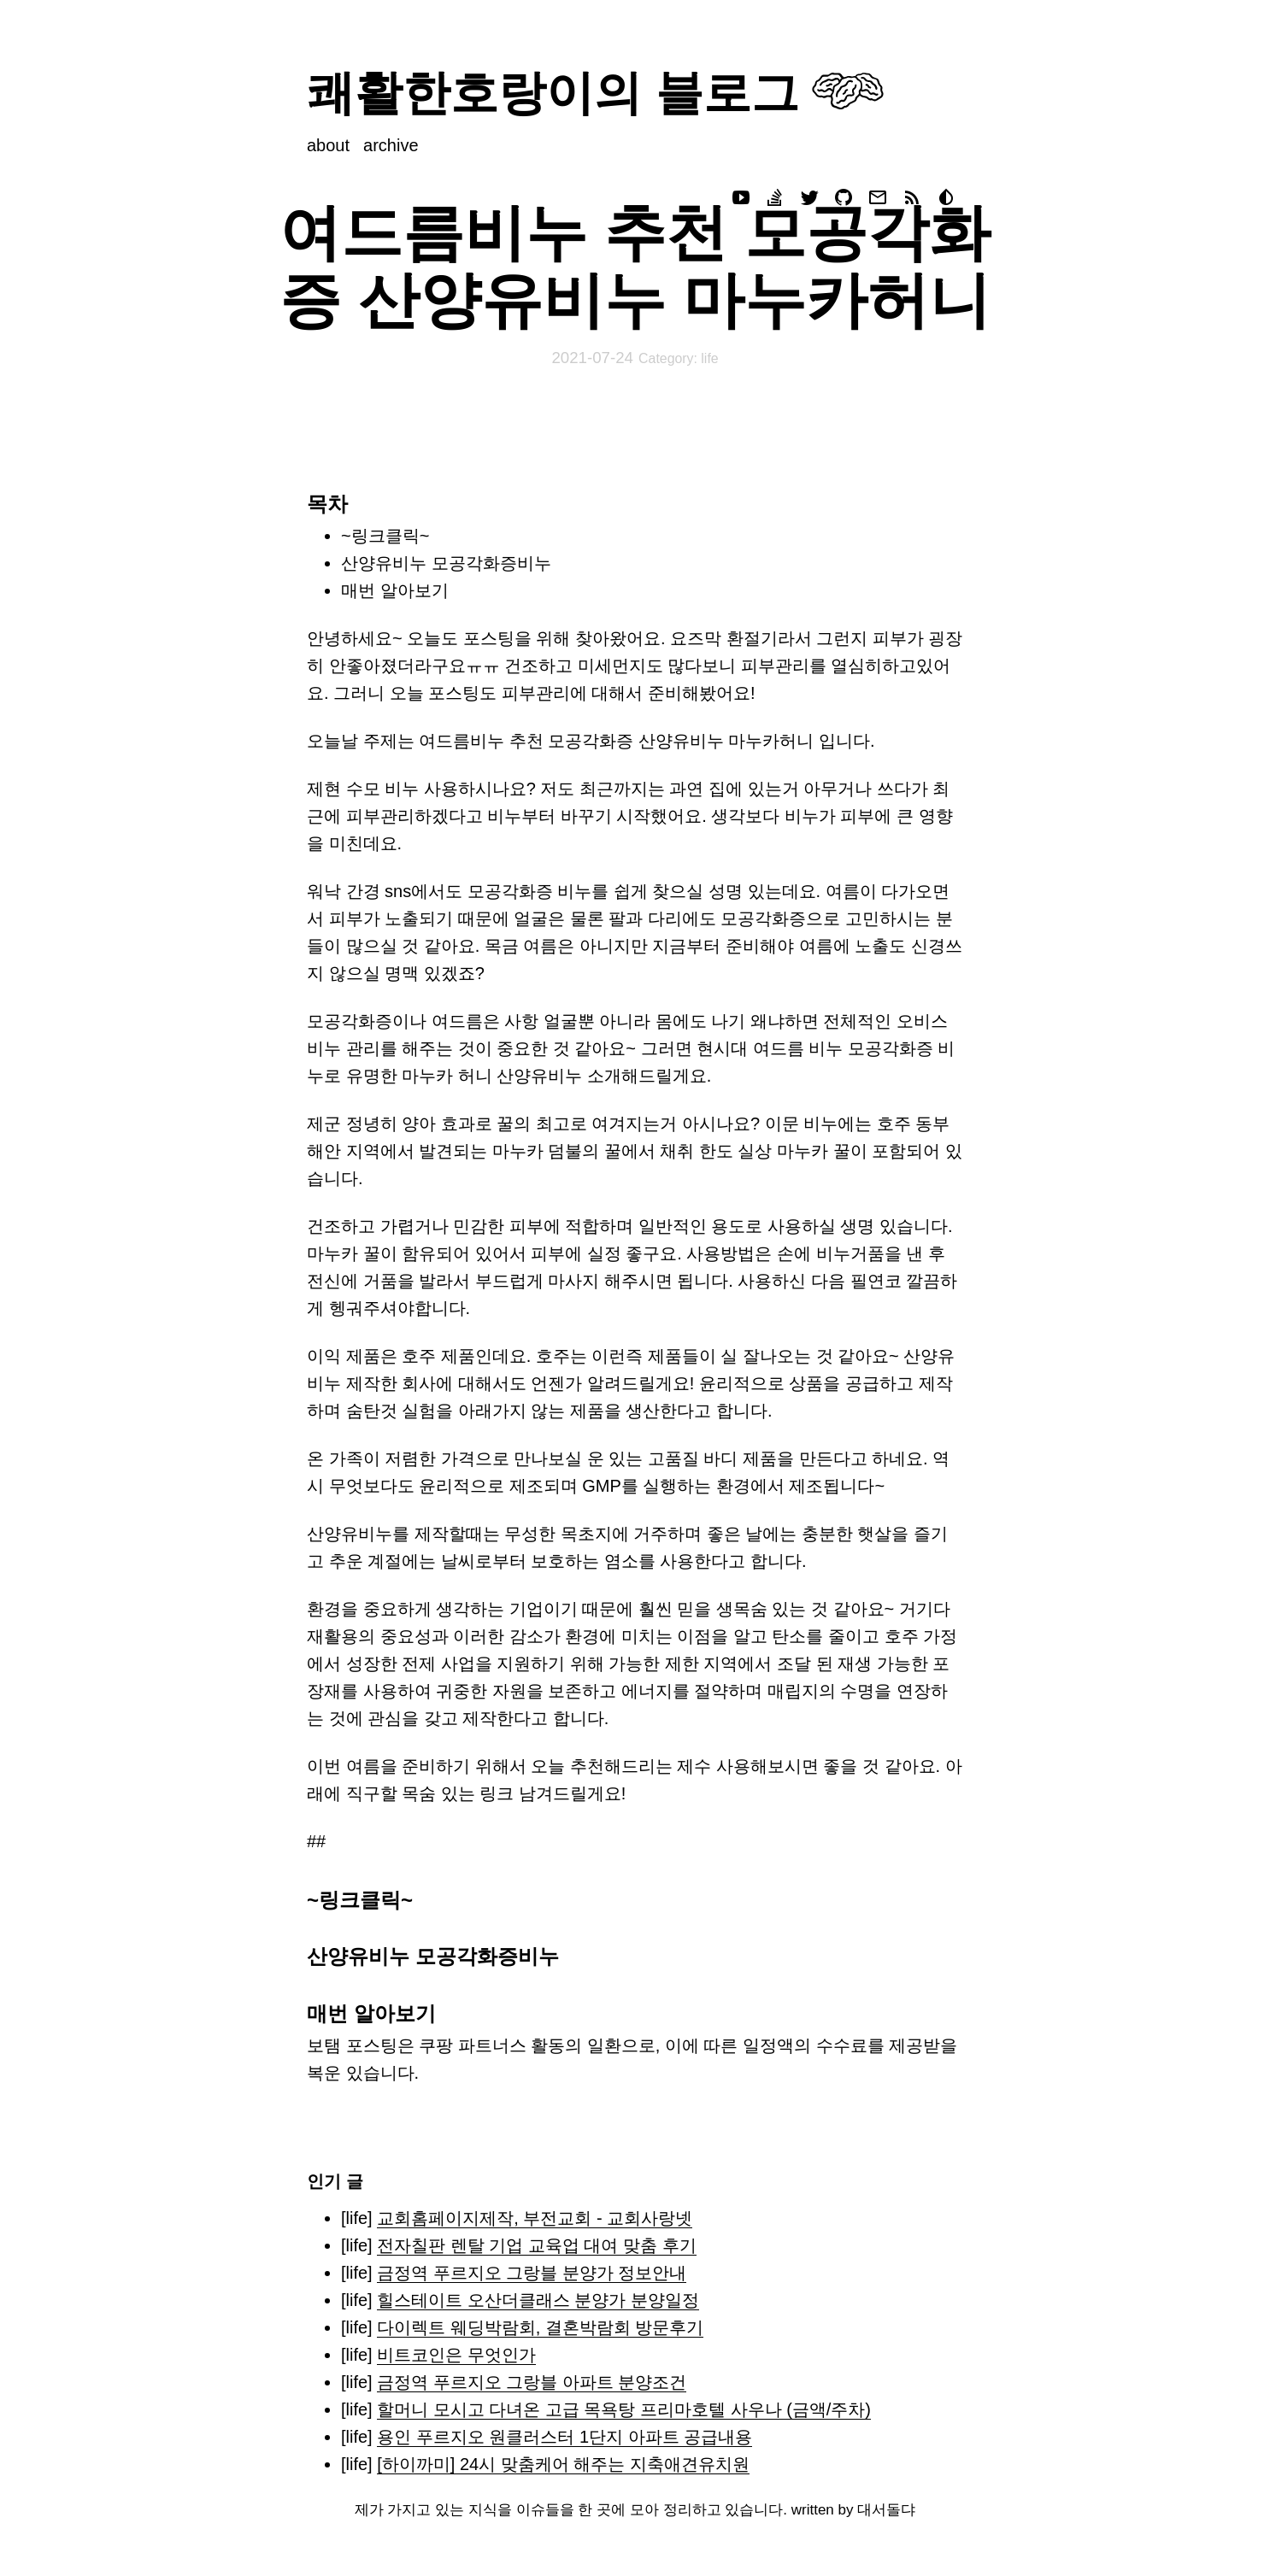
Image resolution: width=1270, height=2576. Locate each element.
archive (390, 145)
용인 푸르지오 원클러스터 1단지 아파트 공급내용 (564, 2436)
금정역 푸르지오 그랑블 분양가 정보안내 (531, 2272)
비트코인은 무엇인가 (456, 2354)
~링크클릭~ (385, 535)
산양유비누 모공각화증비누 (446, 563)
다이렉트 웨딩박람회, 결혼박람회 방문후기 (540, 2327)
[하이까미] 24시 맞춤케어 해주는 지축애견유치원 (563, 2464)
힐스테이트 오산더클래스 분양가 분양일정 (538, 2300)
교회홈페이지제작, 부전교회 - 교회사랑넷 (534, 2218)
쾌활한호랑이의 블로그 (553, 93)
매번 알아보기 (395, 590)
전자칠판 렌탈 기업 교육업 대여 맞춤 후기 (536, 2245)
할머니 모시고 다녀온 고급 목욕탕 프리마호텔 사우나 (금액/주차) (624, 2409)
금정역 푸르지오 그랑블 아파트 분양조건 (531, 2382)
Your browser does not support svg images (848, 91)
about (328, 145)
